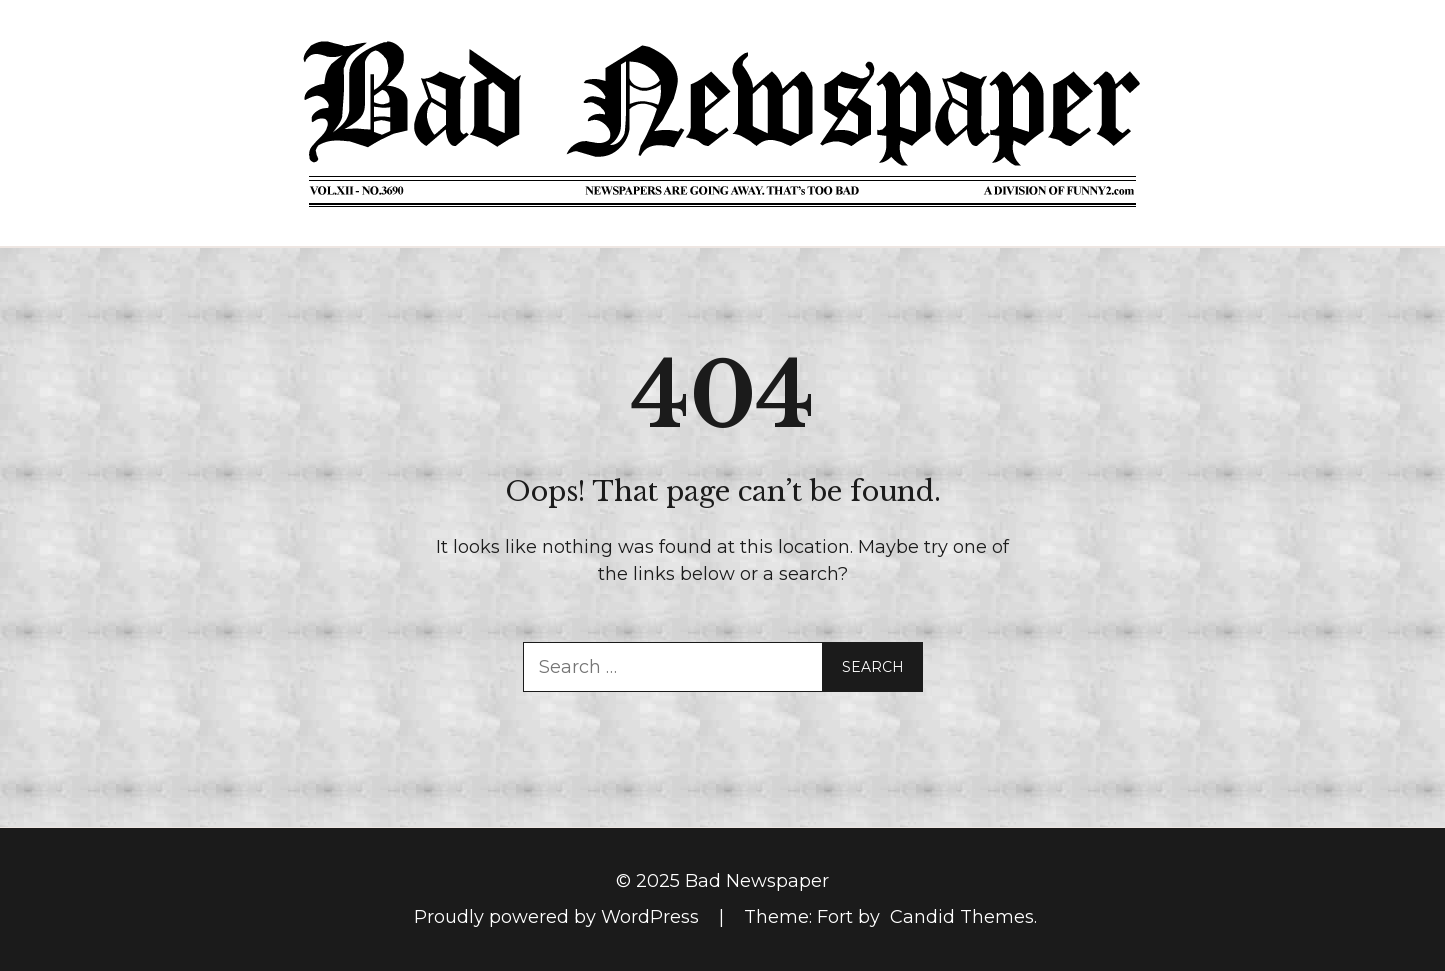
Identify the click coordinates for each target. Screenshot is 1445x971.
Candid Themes (962, 917)
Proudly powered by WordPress (559, 917)
